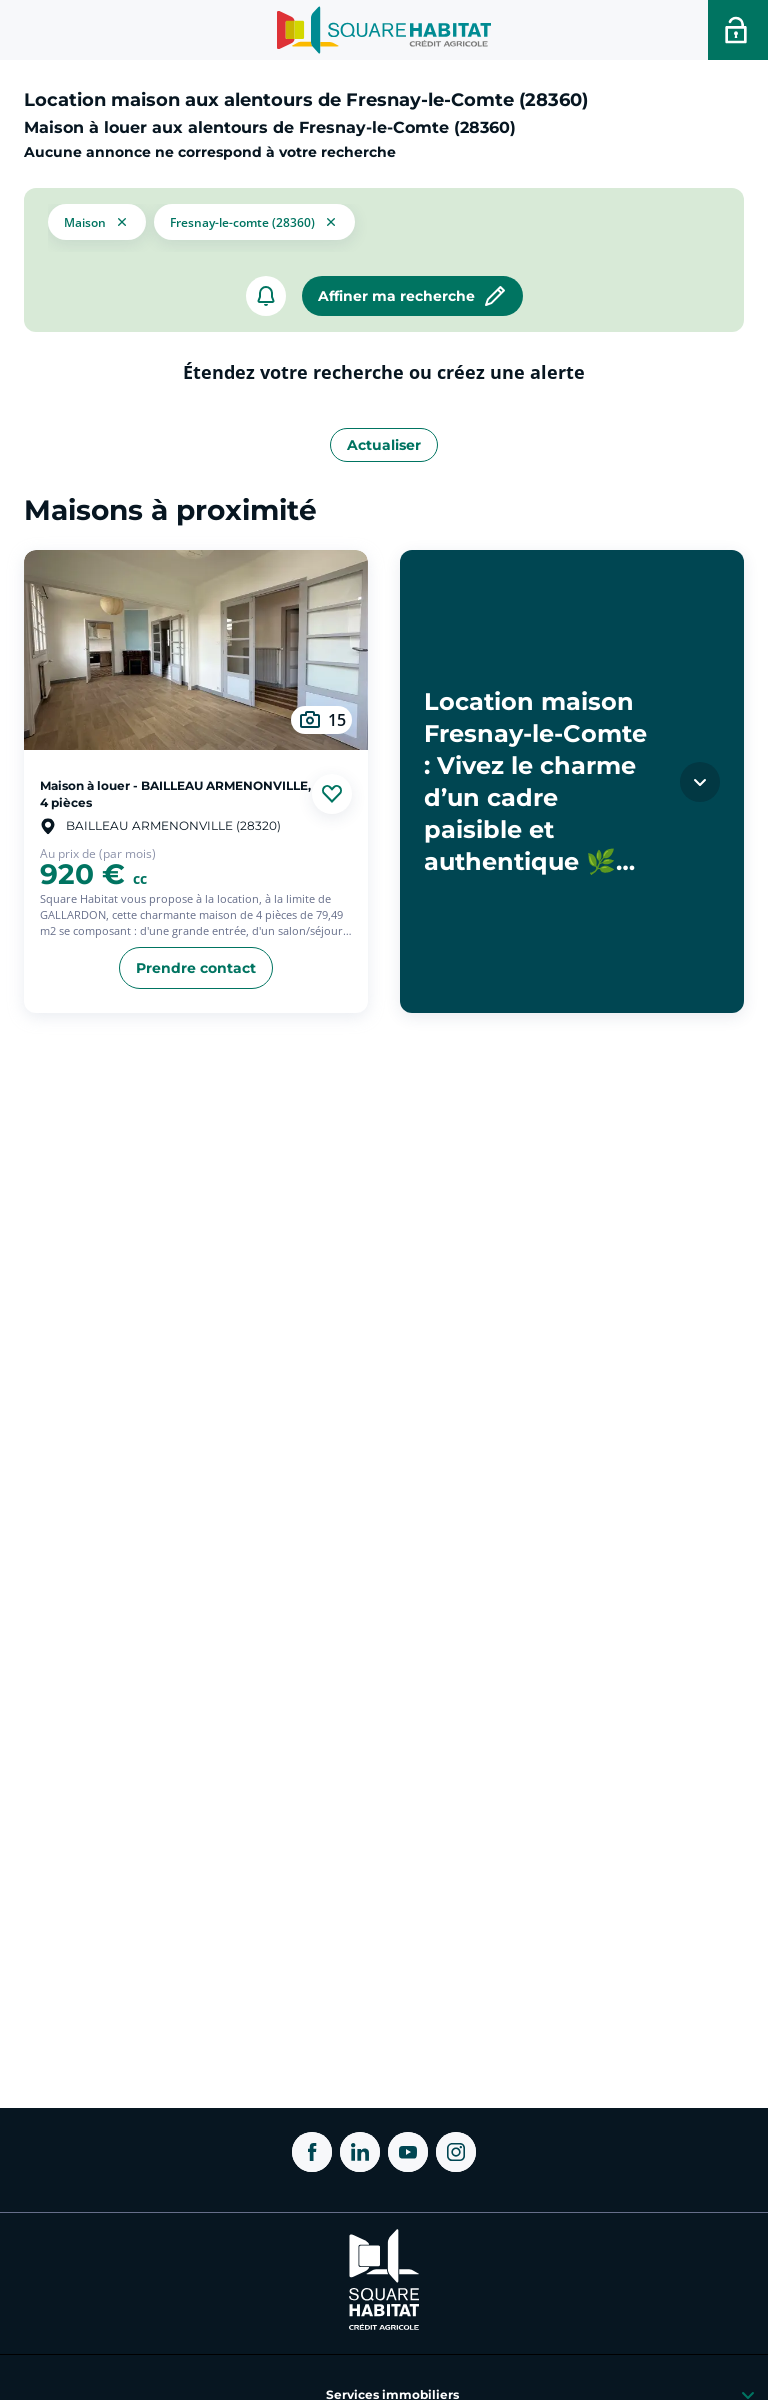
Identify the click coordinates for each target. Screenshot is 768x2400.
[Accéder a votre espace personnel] (738, 30)
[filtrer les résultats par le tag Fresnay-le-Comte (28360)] (254, 220)
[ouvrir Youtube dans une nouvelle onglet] (408, 2152)
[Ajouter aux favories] (332, 794)
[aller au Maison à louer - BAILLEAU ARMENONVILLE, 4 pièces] (196, 650)
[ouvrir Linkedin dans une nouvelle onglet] (360, 2152)
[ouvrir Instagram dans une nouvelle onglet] (456, 2152)
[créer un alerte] (266, 296)
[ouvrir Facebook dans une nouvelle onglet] (312, 2152)
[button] (97, 220)
